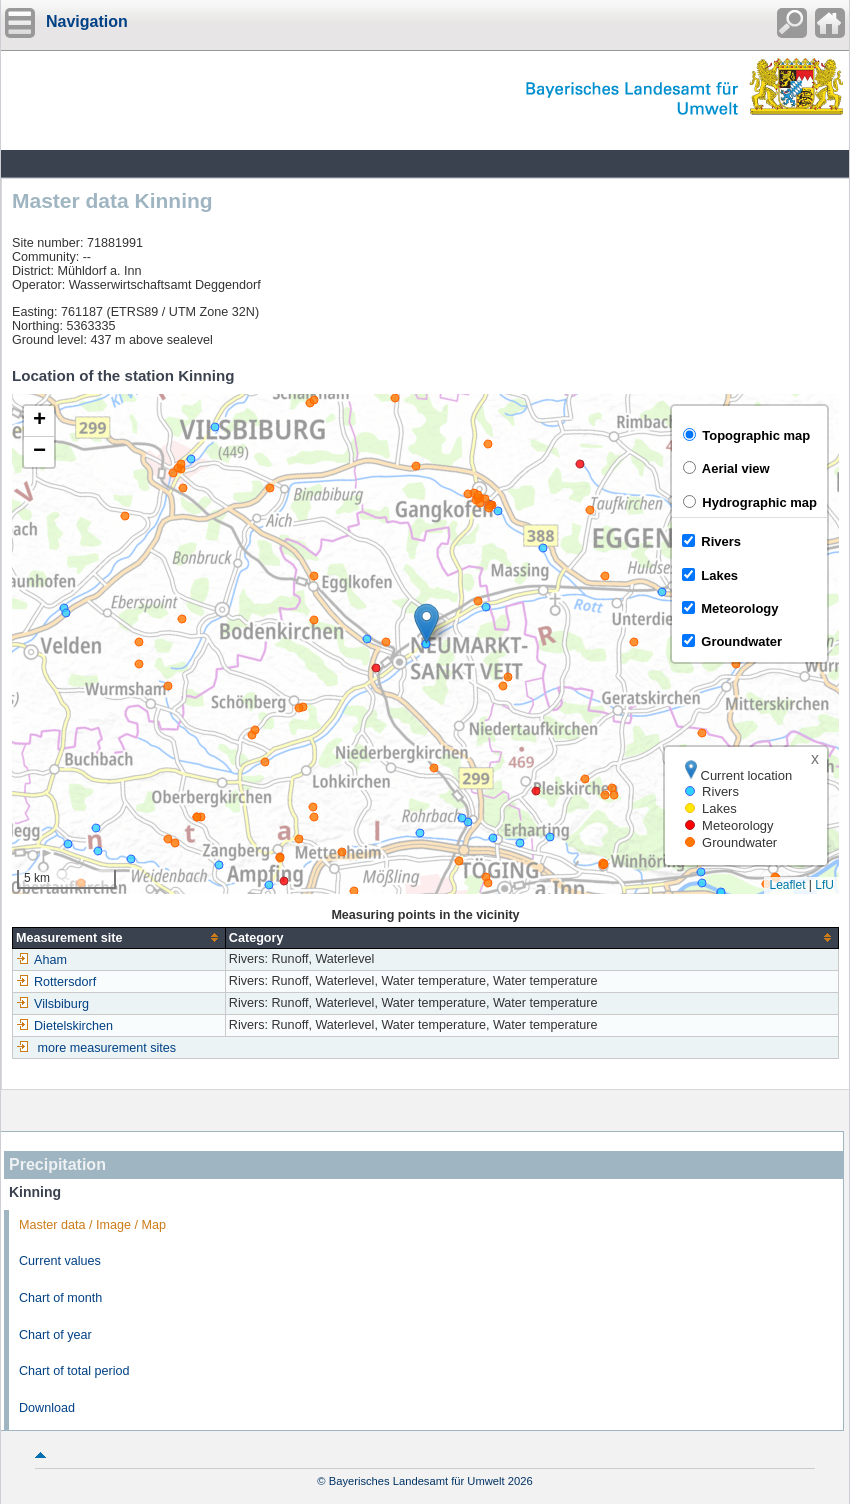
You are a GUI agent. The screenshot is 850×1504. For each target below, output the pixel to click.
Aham (41, 960)
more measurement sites (107, 1048)
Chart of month (60, 1298)
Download (47, 1408)
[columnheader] (119, 937)
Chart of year (55, 1335)
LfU (824, 885)
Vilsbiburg (52, 1004)
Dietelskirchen (64, 1026)
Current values (60, 1261)
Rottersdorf (56, 982)
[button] (426, 623)
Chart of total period (74, 1371)
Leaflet (787, 885)
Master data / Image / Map (92, 1225)
